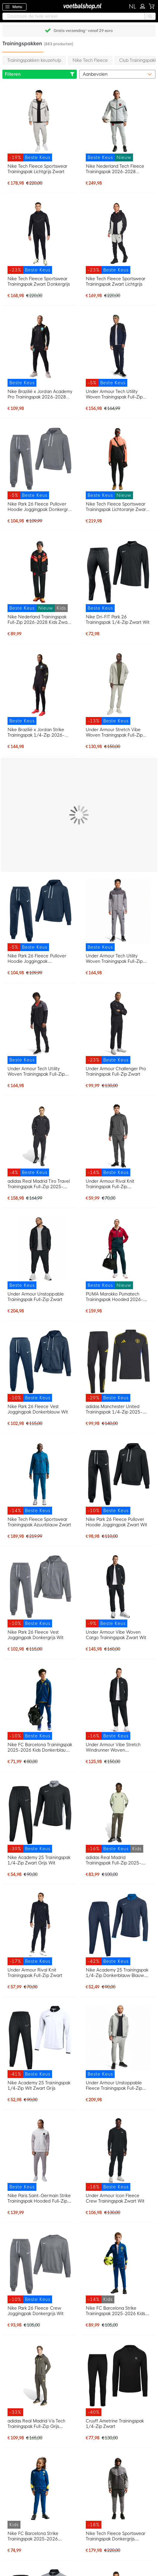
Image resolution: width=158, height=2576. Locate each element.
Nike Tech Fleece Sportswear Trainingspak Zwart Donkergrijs (39, 281)
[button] (132, 7)
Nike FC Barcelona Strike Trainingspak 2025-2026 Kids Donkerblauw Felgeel (115, 2310)
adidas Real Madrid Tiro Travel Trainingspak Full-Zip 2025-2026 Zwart (39, 1184)
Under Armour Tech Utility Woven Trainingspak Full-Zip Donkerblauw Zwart (114, 394)
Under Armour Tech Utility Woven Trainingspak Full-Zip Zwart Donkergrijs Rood (36, 1071)
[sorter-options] (117, 74)
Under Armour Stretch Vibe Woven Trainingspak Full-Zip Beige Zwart (114, 732)
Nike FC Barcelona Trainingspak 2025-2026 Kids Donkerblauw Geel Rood (40, 1747)
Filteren (39, 74)
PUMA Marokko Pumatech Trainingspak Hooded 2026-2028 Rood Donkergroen (114, 1296)
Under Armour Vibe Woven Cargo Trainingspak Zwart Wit (116, 1634)
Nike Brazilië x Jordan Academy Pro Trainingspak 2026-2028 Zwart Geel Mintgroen (40, 394)
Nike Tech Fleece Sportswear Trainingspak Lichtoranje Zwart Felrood (117, 506)
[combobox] (79, 16)
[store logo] (79, 6)
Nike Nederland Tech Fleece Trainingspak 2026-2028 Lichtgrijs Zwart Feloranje (115, 168)
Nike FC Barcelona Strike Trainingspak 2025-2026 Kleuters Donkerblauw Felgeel (38, 2536)
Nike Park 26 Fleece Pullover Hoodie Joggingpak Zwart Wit (116, 1522)
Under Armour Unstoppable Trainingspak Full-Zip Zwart (36, 1296)
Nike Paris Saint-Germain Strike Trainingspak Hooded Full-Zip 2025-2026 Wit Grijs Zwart (39, 2198)
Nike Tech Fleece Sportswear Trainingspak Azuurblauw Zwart (39, 1522)
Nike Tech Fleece (90, 60)
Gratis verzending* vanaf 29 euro (83, 30)
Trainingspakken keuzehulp (34, 60)
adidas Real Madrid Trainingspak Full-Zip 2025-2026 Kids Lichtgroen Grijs (113, 1860)
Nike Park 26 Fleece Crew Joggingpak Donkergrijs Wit (36, 2310)
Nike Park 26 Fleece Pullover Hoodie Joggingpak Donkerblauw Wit (37, 958)
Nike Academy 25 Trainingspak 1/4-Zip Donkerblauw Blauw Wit (117, 1972)
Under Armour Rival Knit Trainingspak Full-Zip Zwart (35, 1972)
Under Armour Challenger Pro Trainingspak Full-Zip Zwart (116, 1071)
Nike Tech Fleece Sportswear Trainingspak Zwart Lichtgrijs (116, 281)
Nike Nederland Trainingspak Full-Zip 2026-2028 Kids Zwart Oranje (39, 619)
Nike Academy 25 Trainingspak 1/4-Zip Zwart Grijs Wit (39, 1860)
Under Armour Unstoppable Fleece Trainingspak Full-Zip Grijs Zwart (114, 2085)
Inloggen (143, 5)
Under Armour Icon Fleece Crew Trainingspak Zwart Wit (115, 2198)
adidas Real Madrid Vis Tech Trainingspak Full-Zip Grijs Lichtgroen (36, 2423)
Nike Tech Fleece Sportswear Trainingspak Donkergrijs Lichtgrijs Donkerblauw (116, 2536)
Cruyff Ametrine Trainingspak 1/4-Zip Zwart (115, 2423)
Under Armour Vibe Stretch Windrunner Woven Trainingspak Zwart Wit (113, 1747)
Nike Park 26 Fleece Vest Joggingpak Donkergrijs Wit (36, 1634)
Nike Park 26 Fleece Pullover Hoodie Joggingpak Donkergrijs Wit (40, 506)
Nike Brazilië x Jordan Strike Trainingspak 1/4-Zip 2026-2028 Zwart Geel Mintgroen (36, 732)
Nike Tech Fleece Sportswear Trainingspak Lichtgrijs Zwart (37, 168)
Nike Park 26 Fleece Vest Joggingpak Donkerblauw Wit (38, 1409)
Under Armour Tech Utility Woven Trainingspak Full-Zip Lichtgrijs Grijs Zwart (114, 958)
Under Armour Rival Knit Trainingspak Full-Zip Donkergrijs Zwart (110, 1184)
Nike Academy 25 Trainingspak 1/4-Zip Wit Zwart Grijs (39, 2085)
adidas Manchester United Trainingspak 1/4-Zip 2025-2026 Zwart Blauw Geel (114, 1409)
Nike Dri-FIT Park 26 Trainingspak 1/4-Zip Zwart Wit (118, 619)
